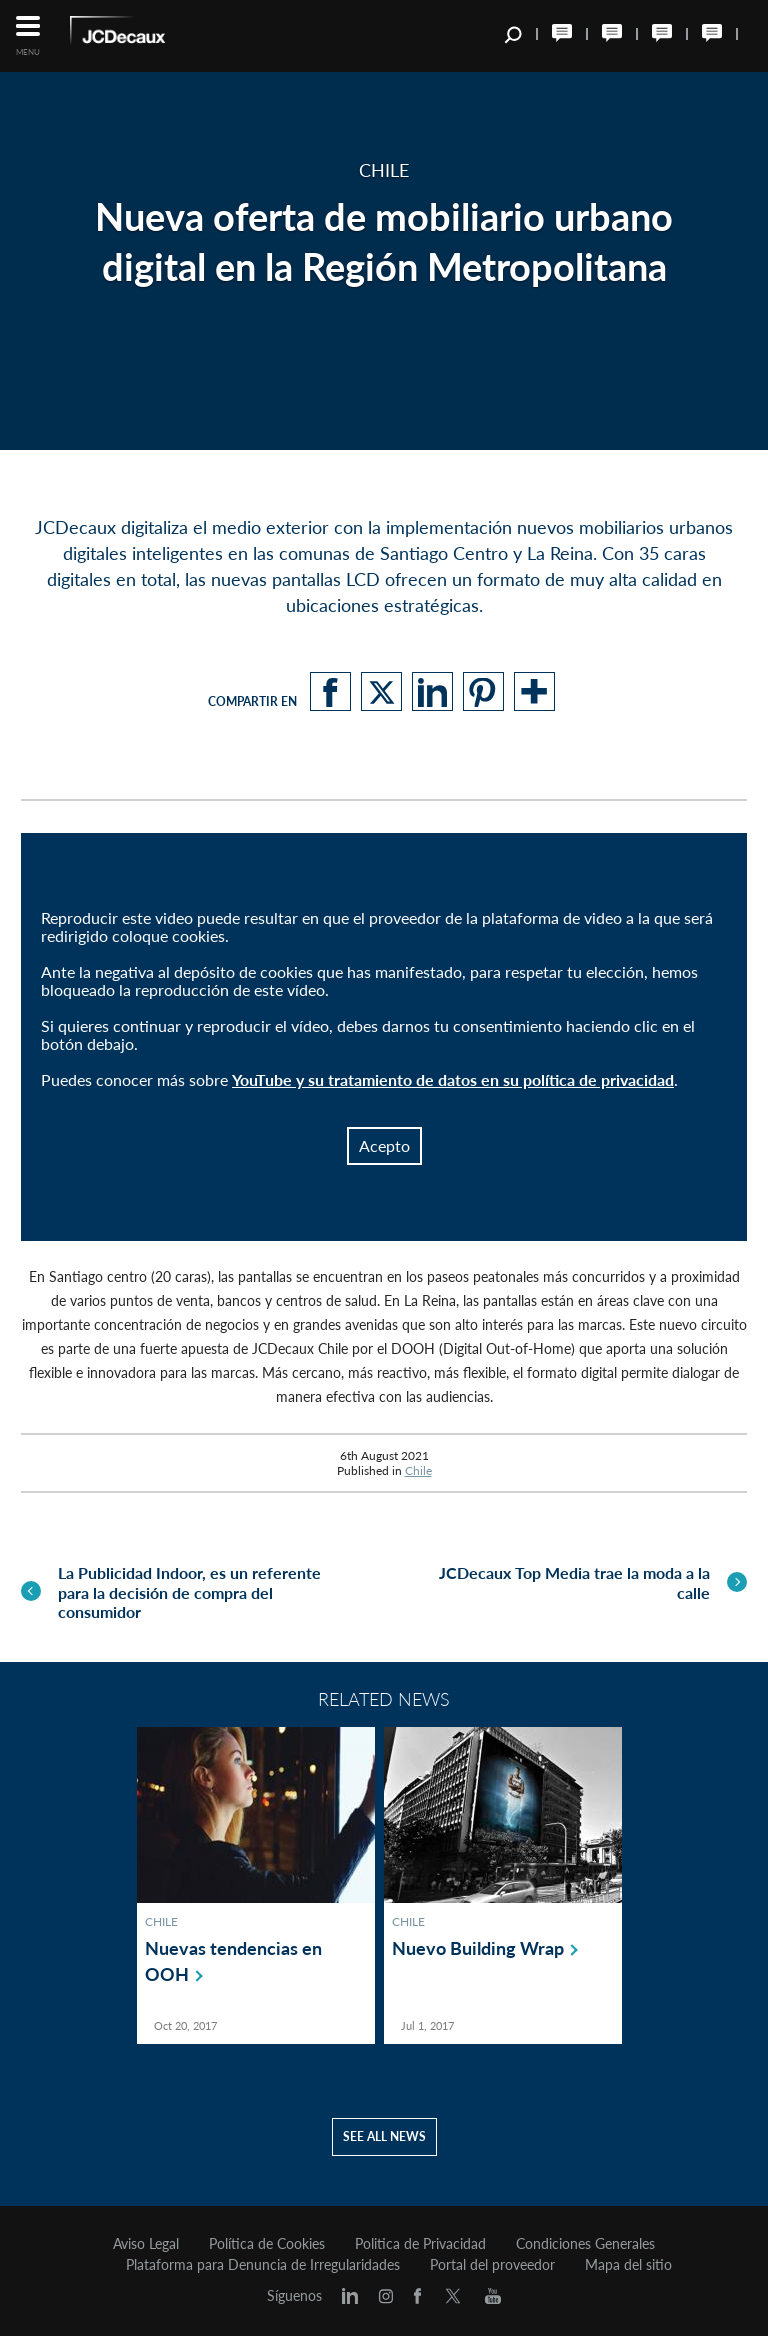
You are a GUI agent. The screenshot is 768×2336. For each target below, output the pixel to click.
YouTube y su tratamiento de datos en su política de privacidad (453, 1079)
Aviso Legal (146, 2243)
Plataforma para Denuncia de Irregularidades (263, 2264)
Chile (418, 1470)
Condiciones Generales (585, 2243)
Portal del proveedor (492, 2264)
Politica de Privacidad (420, 2243)
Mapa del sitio (628, 2264)
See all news (384, 2135)
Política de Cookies (267, 2243)
